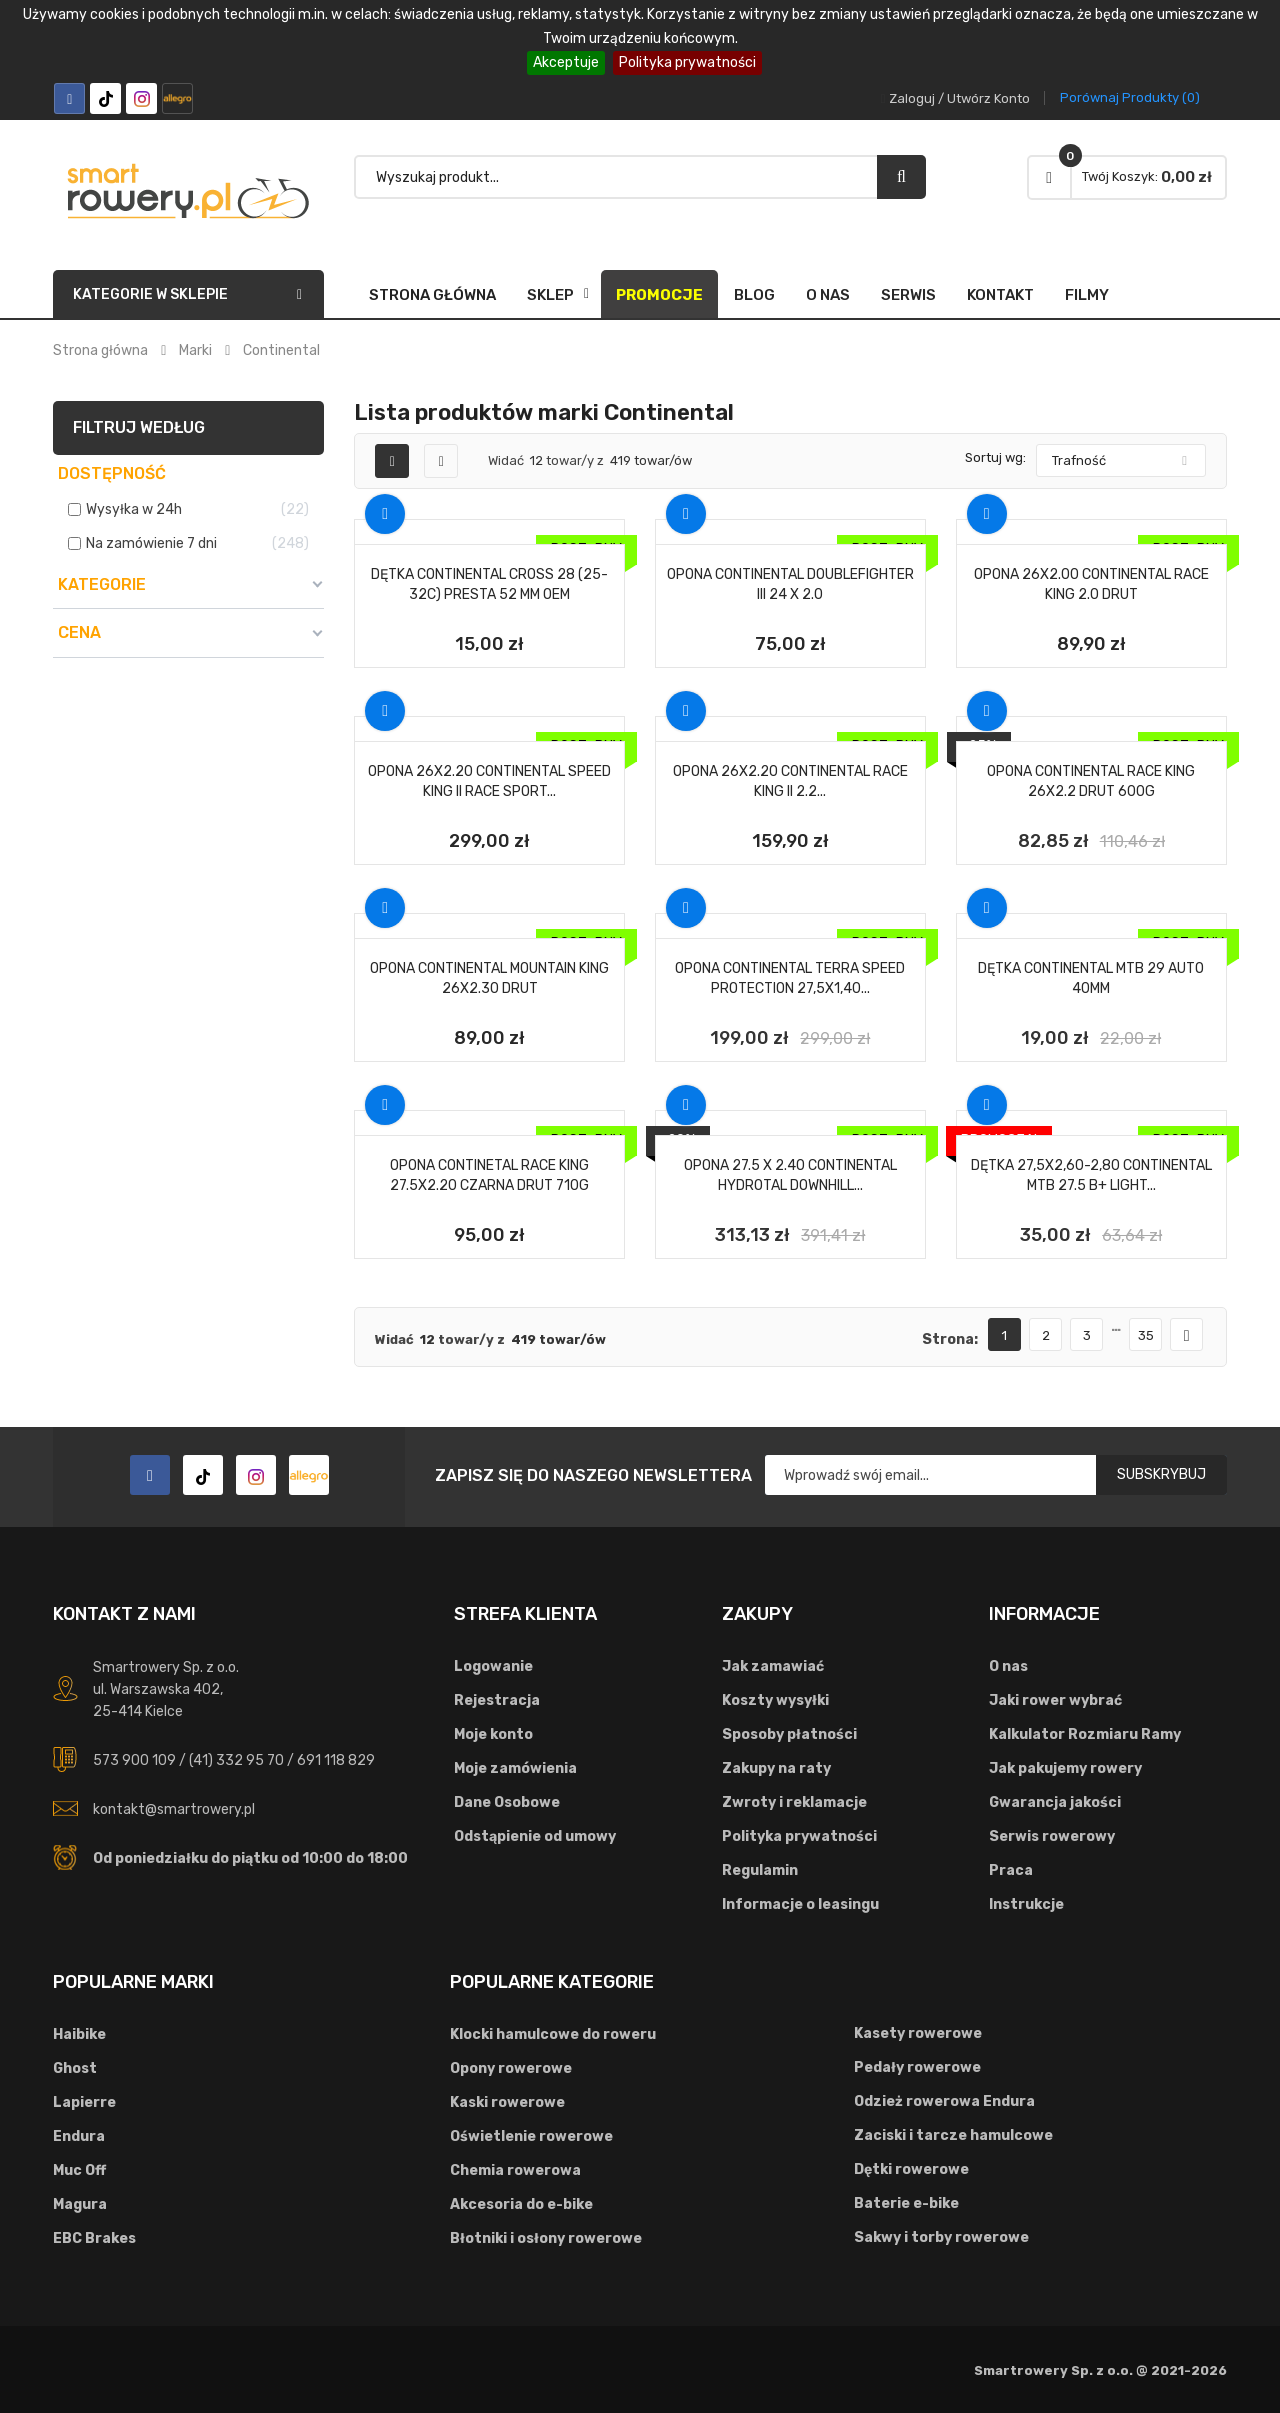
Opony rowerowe (511, 2068)
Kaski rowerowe (507, 2102)
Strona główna (432, 295)
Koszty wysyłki (775, 1700)
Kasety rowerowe (918, 2033)
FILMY (1087, 295)
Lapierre (84, 2102)
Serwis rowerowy (1052, 1836)
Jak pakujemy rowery (1065, 1768)
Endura (79, 2136)
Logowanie (493, 1666)
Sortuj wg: (995, 457)
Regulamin (760, 1870)
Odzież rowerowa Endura (944, 2101)
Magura (80, 2204)
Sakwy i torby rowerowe (941, 2237)
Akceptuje (566, 62)
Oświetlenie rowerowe (531, 2136)
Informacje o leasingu (800, 1904)
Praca (1011, 1870)
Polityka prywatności (687, 62)
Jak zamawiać (773, 1666)
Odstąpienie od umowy (535, 1836)
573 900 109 (134, 1760)
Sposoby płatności (789, 1734)
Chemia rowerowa (515, 2170)
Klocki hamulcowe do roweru (553, 2034)
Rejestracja (497, 1700)
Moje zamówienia (515, 1768)
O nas (828, 295)
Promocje (659, 295)
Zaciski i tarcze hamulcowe (953, 2135)
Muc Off (79, 2170)
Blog (754, 295)
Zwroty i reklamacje (794, 1802)
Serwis (908, 295)
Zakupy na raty (776, 1768)
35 (1146, 1335)
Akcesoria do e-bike (521, 2204)
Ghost (75, 2068)
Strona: (950, 1339)
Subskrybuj (1161, 1474)
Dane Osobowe (507, 1802)
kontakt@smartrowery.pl (174, 1809)
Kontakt (1000, 295)
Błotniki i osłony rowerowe (546, 2238)
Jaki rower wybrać (1055, 1700)
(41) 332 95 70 (236, 1760)
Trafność (1079, 460)
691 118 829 (336, 1760)
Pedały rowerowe (917, 2067)
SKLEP (550, 295)
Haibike (79, 2034)
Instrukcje (1026, 1904)
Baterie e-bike (906, 2203)
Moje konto (493, 1734)
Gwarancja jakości (1055, 1802)
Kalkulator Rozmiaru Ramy (1085, 1734)
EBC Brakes (94, 2238)
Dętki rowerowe (911, 2169)
